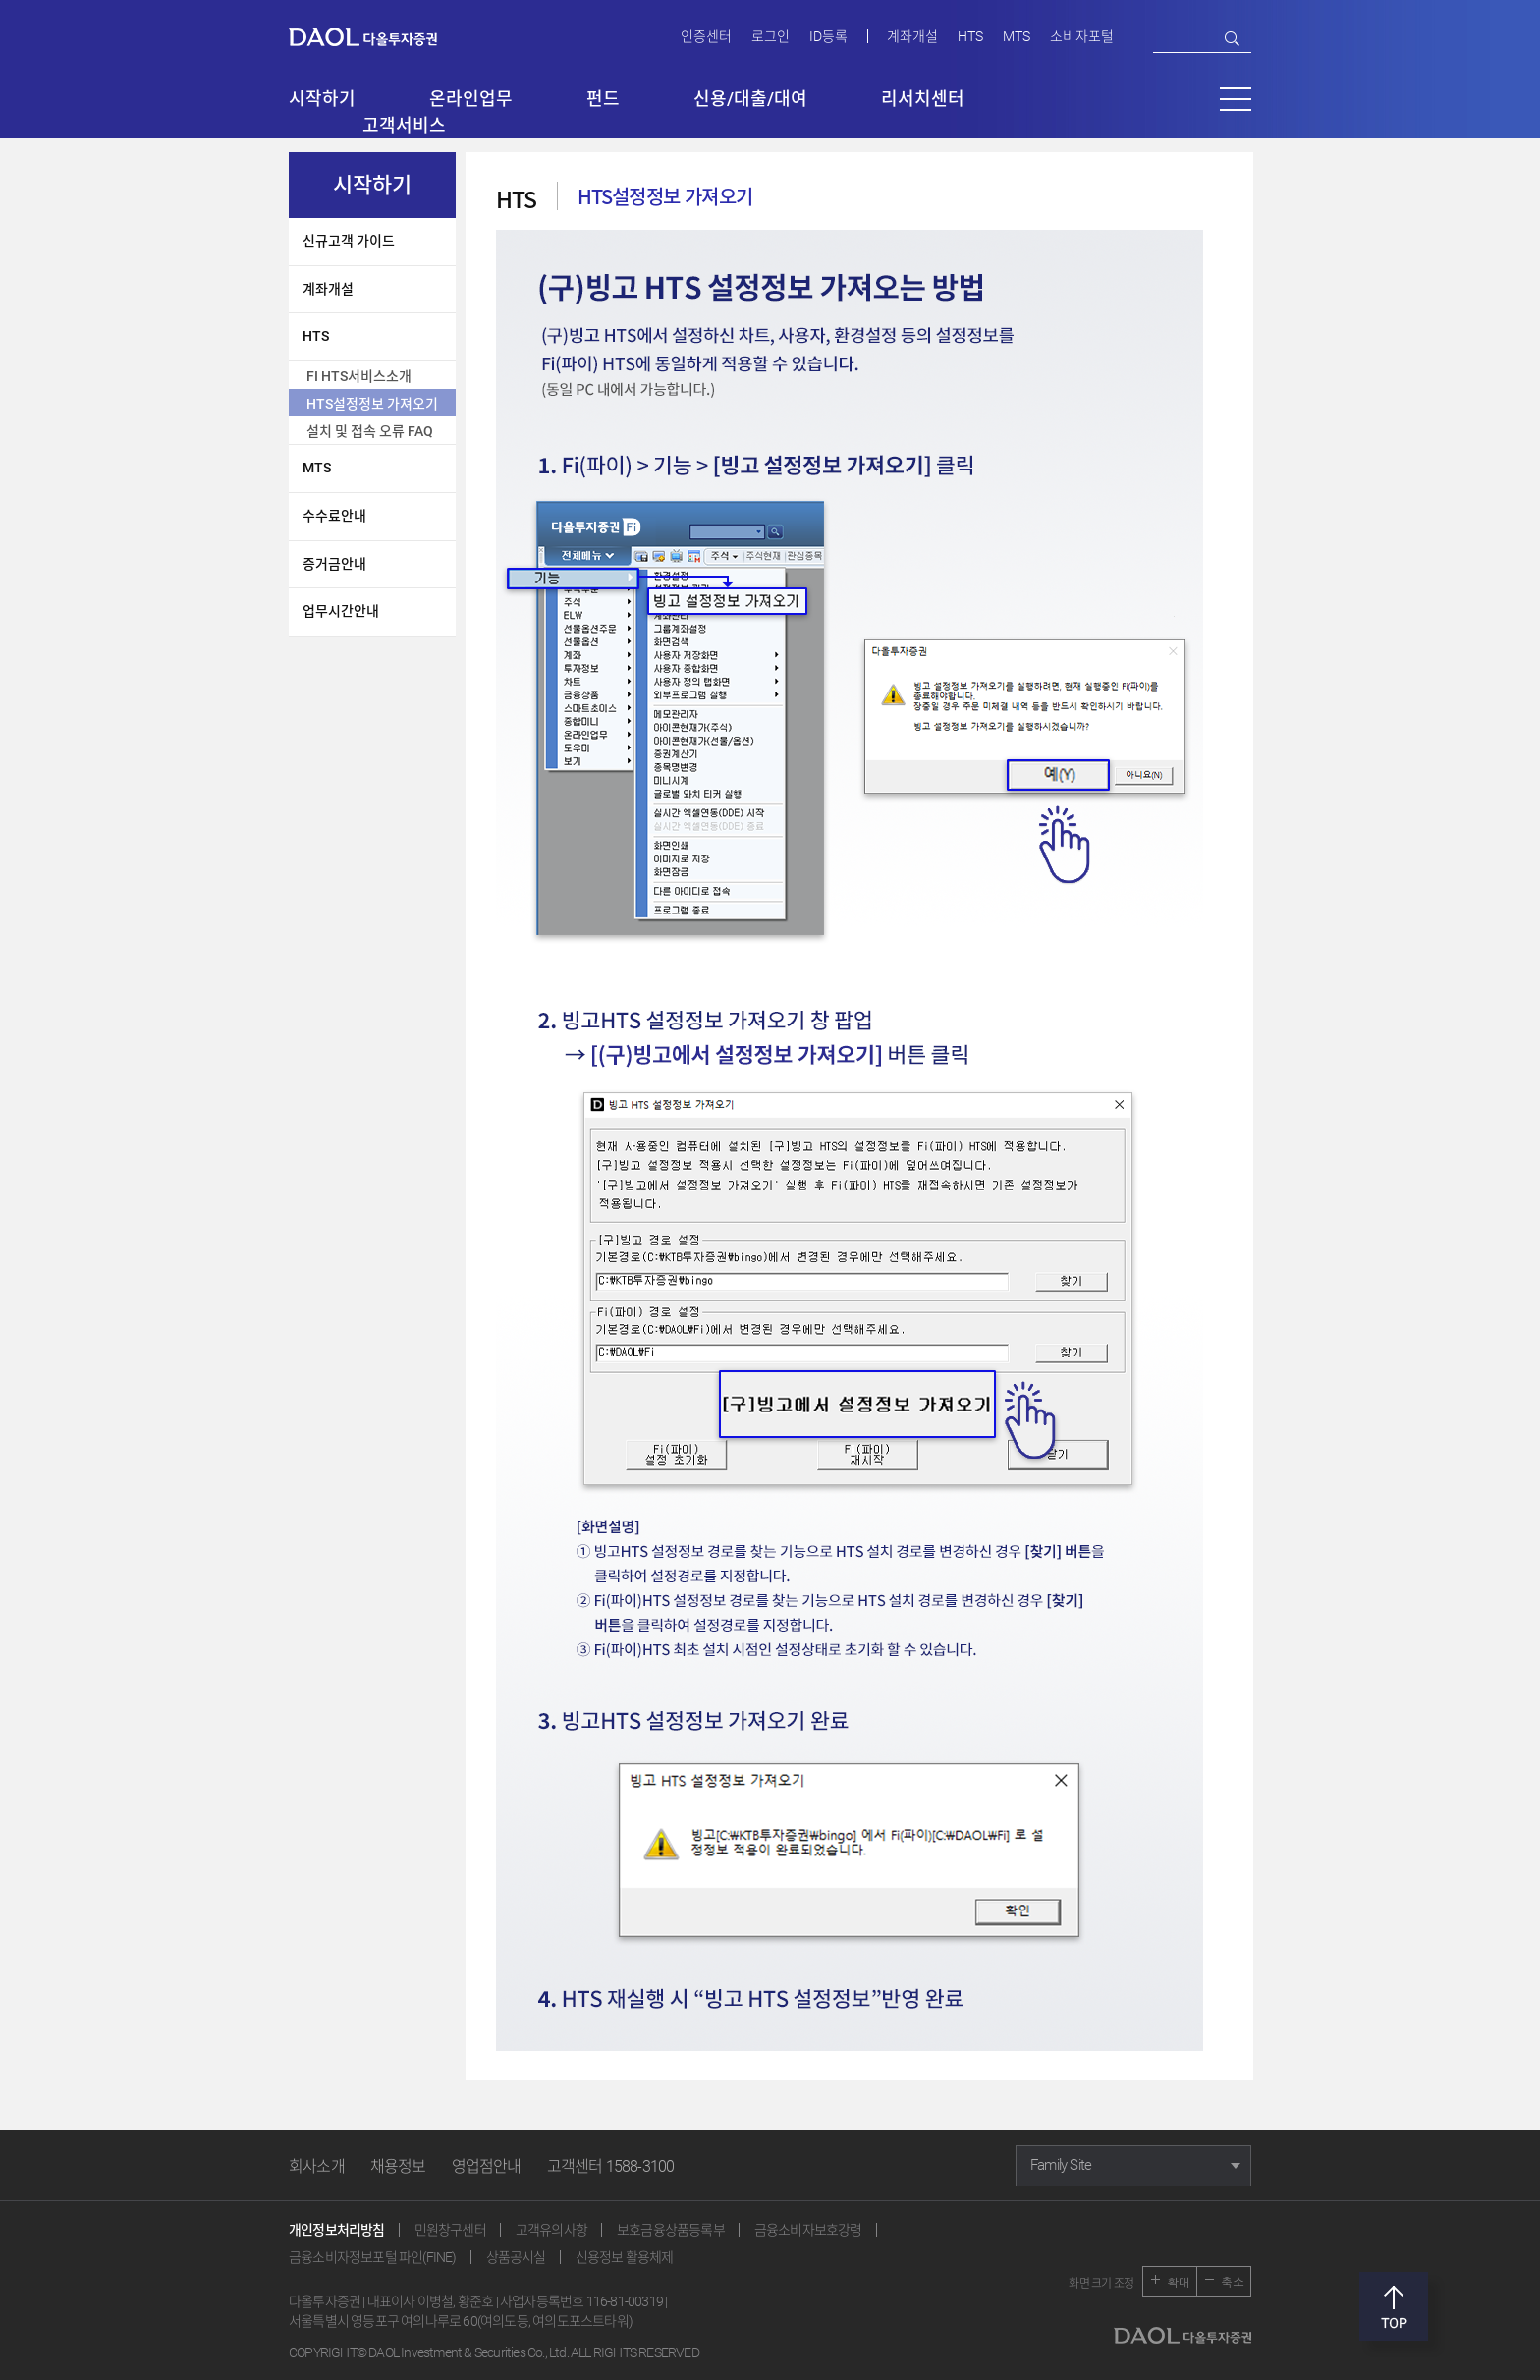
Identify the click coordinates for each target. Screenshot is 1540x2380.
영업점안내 (487, 2166)
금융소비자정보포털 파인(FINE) (373, 2257)
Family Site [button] (1060, 2165)
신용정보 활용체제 (625, 2257)
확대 (1178, 2281)
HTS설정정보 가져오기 (372, 404)
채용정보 (398, 2166)
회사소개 (317, 2166)
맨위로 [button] (1393, 2306)
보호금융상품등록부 (671, 2230)
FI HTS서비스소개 (359, 376)
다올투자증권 (377, 36)
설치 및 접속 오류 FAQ (369, 431)
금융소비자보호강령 (808, 2230)
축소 (1232, 2281)
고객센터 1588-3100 (611, 2166)
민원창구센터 (450, 2230)
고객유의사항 (551, 2230)
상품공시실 (516, 2257)
